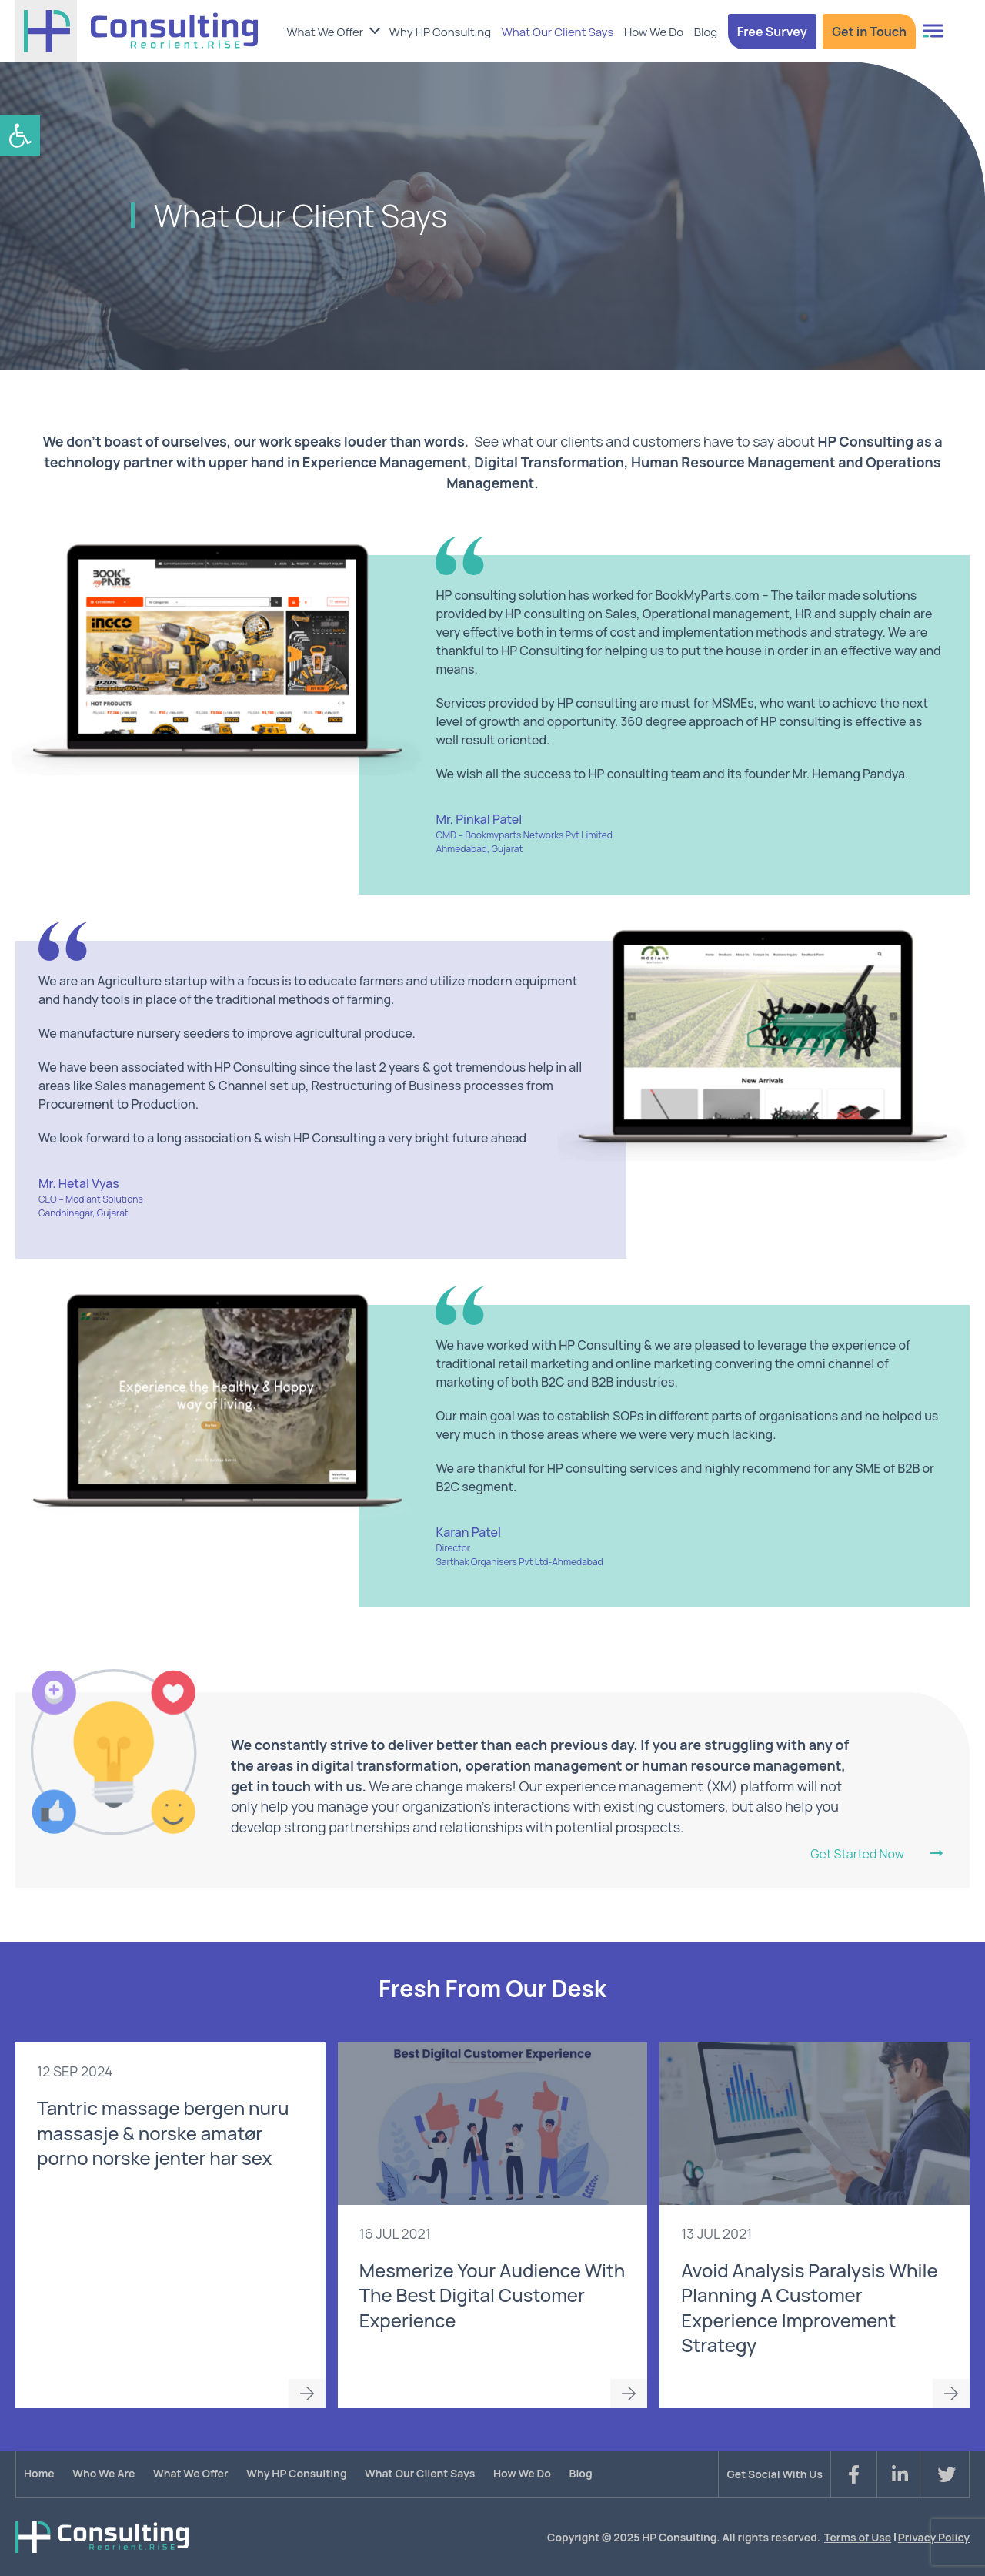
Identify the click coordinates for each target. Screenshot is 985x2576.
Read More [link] (307, 2393)
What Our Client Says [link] (558, 32)
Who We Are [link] (103, 2473)
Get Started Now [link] (857, 1854)
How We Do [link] (653, 32)
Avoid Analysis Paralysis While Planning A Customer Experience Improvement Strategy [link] (809, 2307)
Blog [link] (705, 32)
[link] (20, 135)
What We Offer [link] (324, 32)
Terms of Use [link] (857, 2537)
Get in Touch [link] (869, 31)
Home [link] (39, 2473)
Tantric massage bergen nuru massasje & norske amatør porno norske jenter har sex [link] (163, 2133)
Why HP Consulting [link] (440, 32)
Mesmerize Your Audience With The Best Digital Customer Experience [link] (492, 2295)
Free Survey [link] (772, 31)
